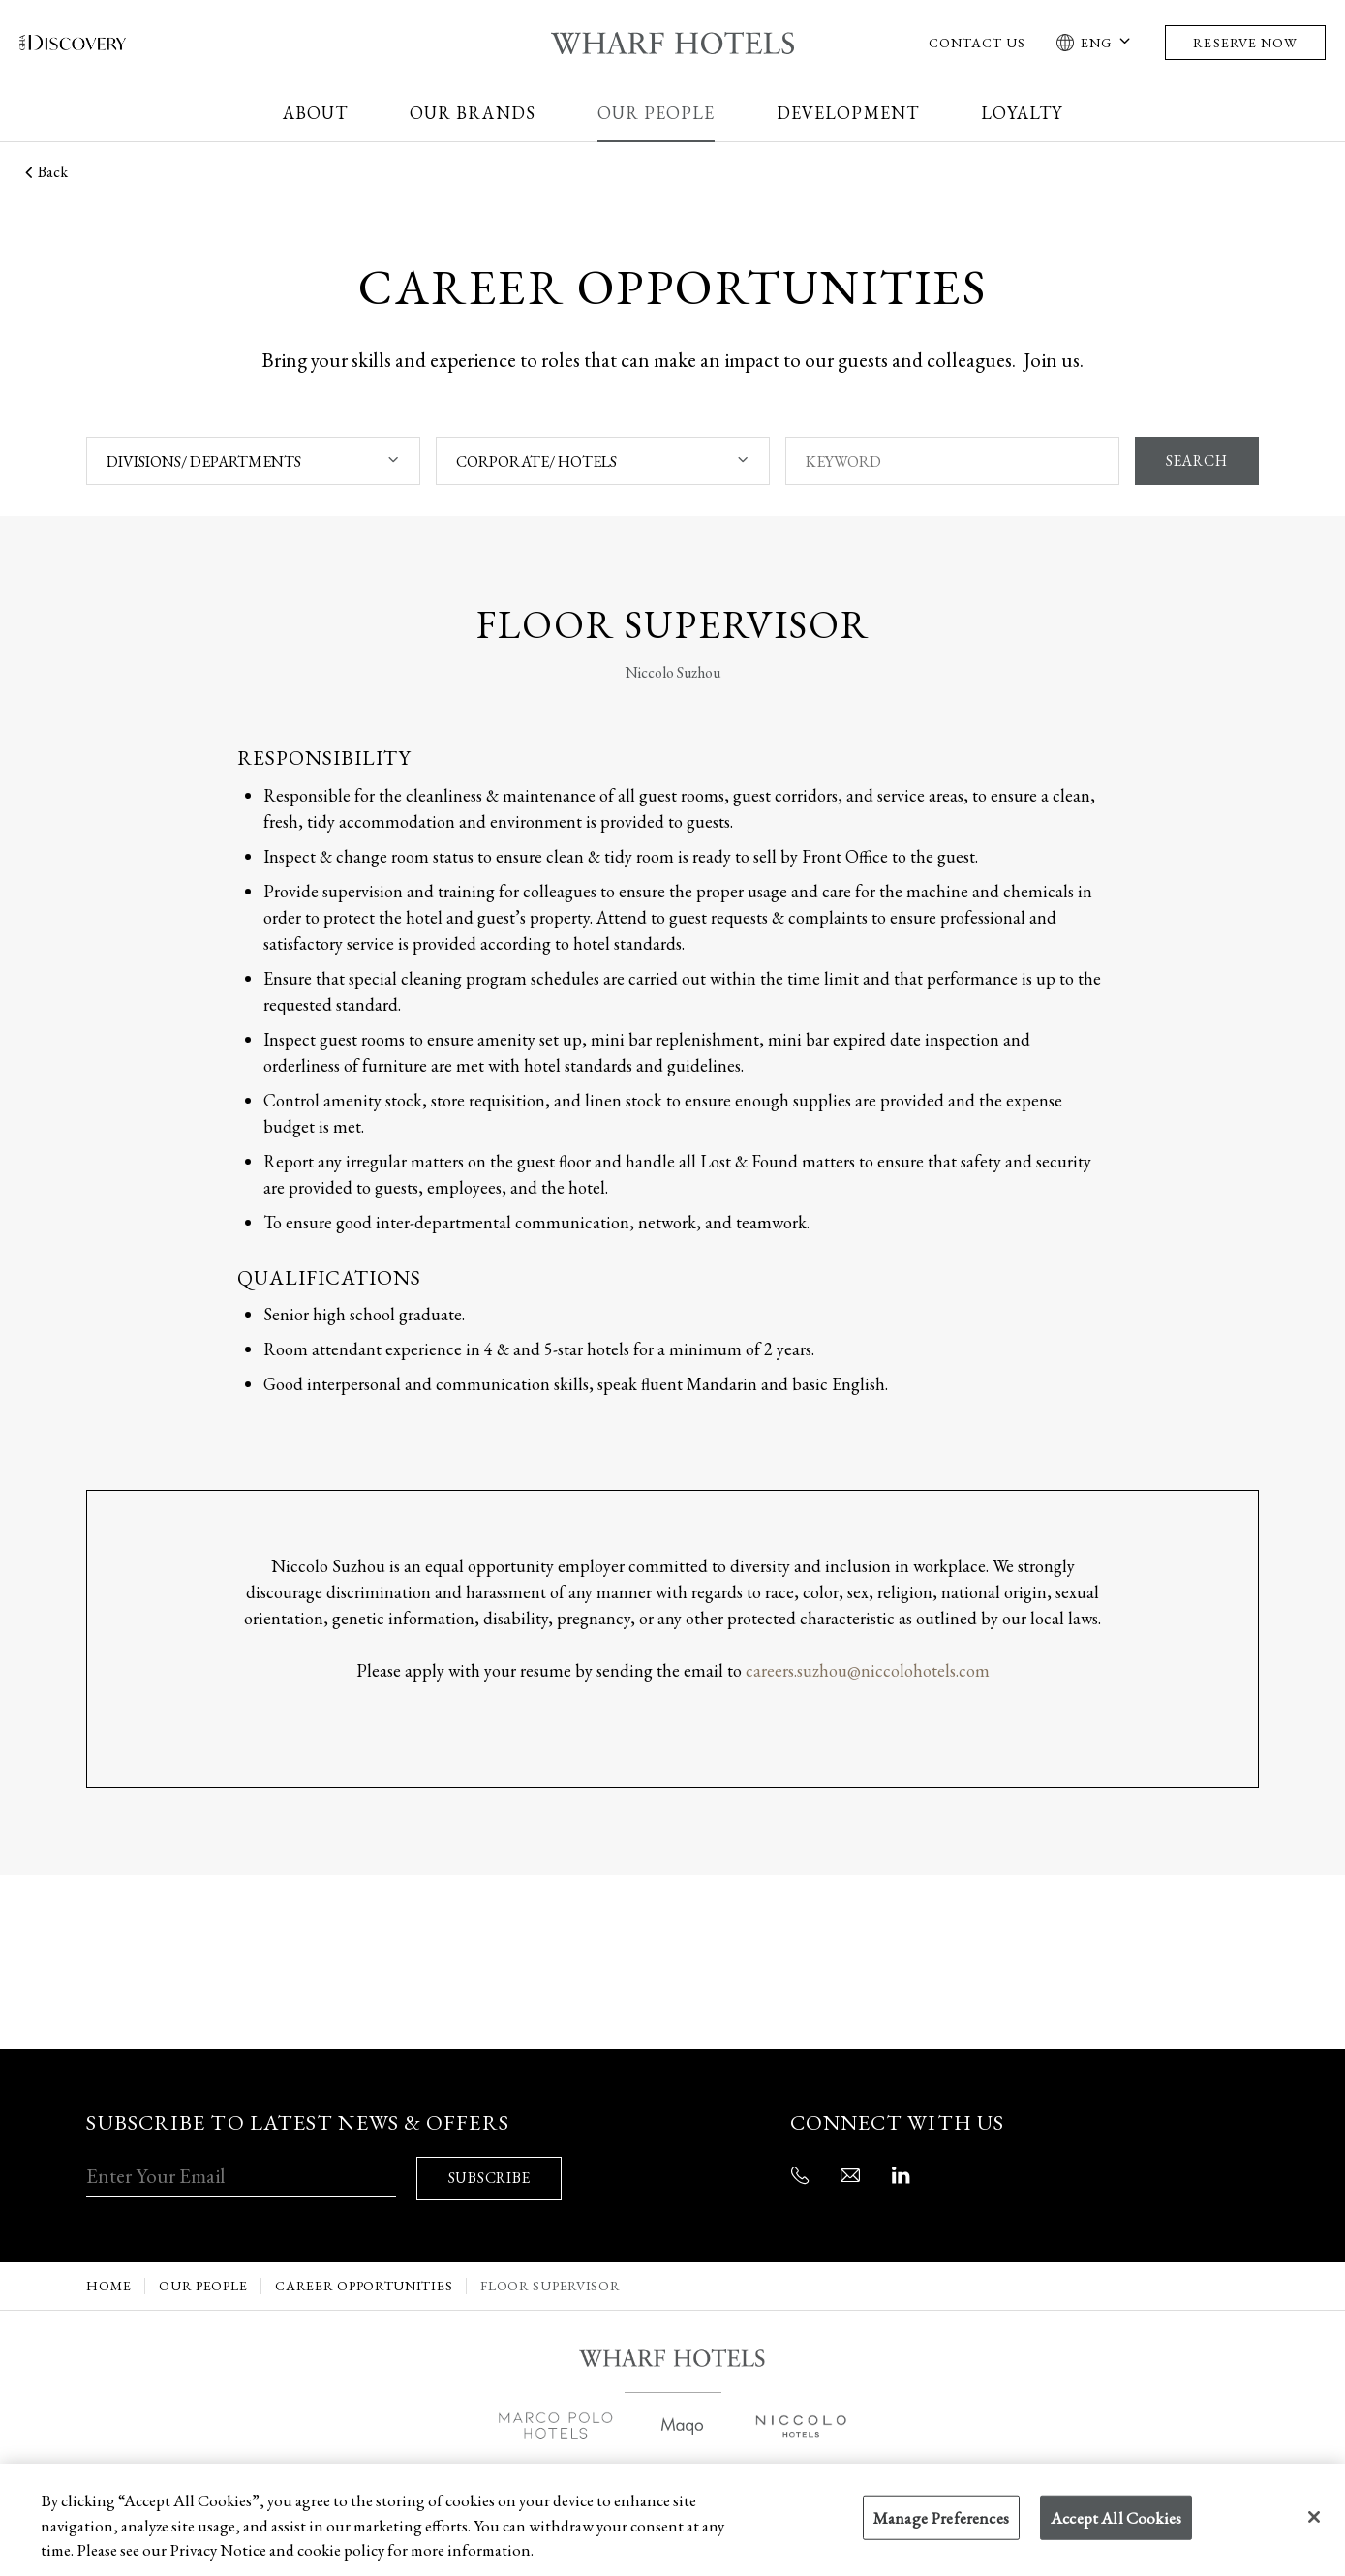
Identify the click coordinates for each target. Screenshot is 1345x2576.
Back (43, 172)
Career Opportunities (363, 2279)
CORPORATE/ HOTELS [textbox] (535, 461)
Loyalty (1021, 113)
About (315, 113)
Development (848, 113)
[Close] (1314, 2517)
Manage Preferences (941, 2518)
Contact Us (977, 42)
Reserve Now (1245, 42)
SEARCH (1195, 461)
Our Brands (472, 113)
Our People (656, 113)
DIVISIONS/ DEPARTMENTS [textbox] (204, 461)
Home (108, 2279)
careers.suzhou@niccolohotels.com (868, 1670)
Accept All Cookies (1116, 2518)
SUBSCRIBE (491, 2172)
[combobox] (252, 461)
